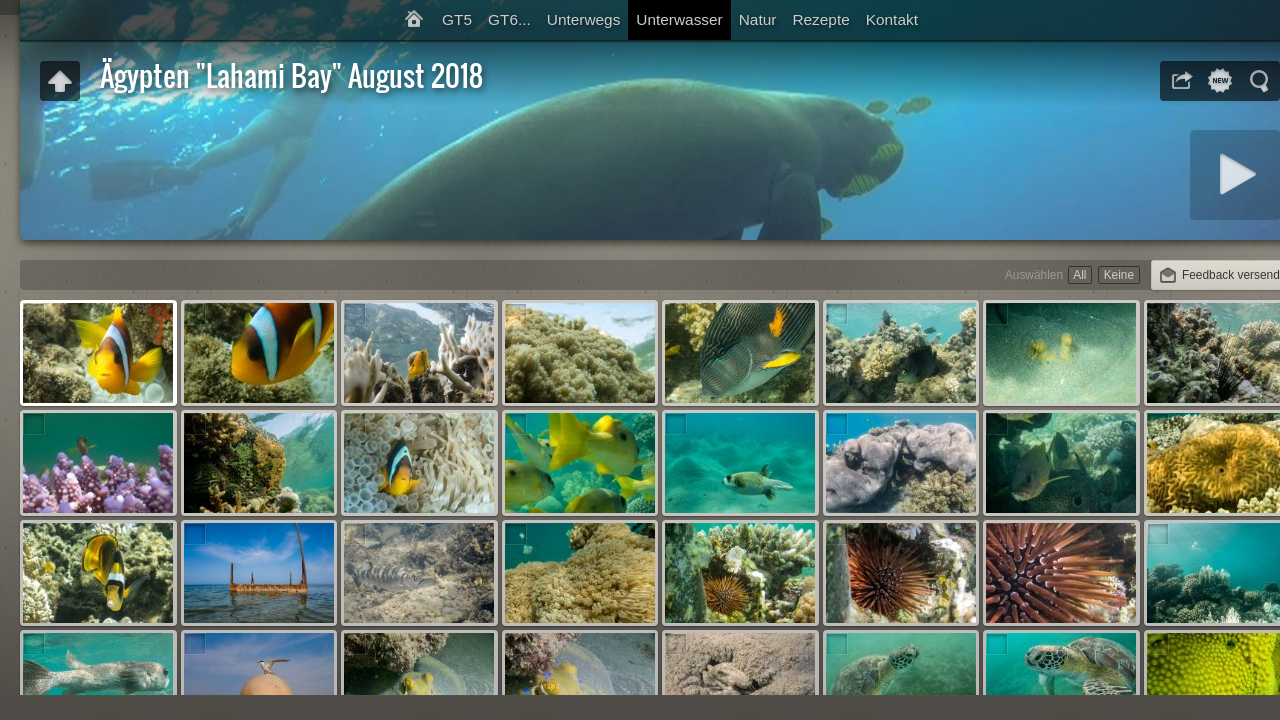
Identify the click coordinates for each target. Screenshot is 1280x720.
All (1079, 275)
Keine (1119, 275)
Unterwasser (679, 19)
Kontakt (892, 19)
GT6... (509, 19)
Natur (758, 19)
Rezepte (820, 19)
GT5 (457, 19)
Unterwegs (584, 19)
